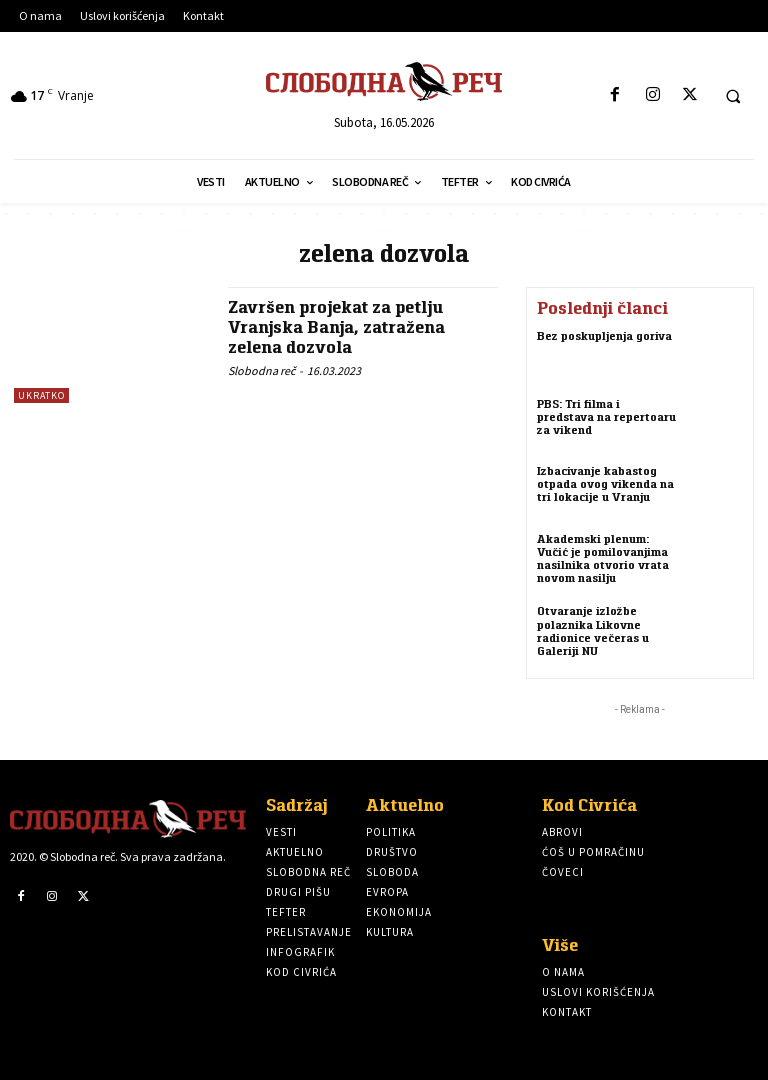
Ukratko (41, 395)
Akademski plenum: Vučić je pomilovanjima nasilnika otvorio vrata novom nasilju (603, 558)
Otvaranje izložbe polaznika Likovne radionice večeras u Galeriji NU (593, 630)
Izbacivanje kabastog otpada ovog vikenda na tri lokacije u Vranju (605, 483)
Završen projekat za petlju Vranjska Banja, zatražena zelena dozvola (336, 327)
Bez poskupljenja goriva (604, 335)
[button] (733, 96)
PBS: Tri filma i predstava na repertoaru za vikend (606, 416)
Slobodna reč (261, 370)
